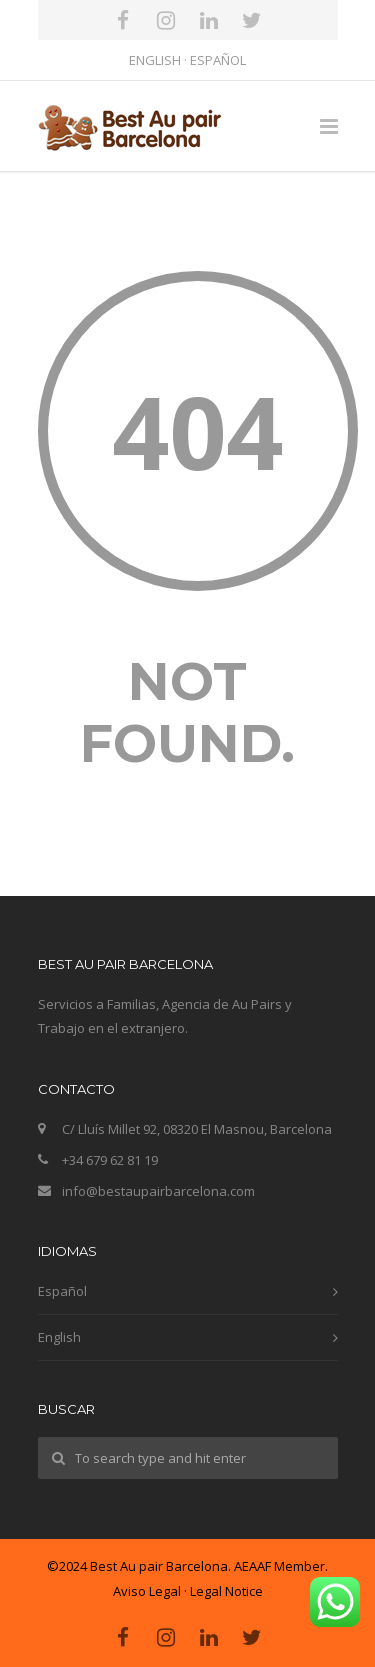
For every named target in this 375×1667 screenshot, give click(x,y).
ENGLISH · (159, 60)
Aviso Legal (147, 1591)
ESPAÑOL (218, 60)
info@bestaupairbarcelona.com (158, 1191)
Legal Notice (226, 1591)
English (59, 1337)
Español (62, 1291)
